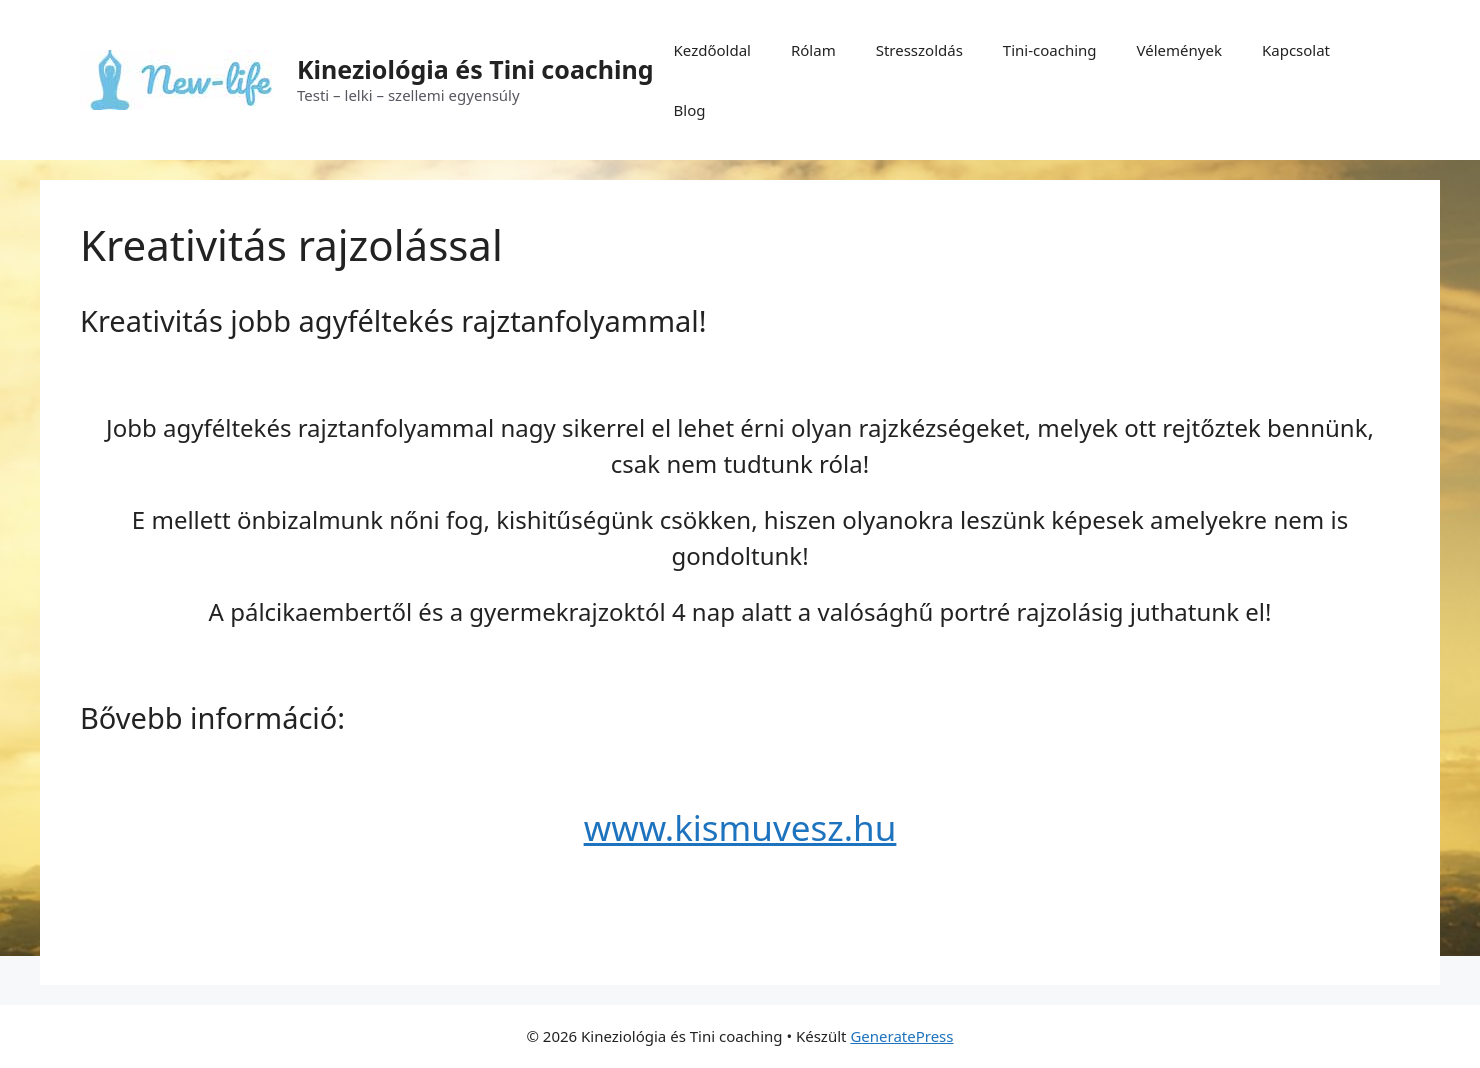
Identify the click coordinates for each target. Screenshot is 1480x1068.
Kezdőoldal (712, 50)
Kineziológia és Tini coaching (475, 69)
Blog (690, 110)
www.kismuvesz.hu (740, 827)
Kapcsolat (1296, 50)
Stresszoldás (919, 50)
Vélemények (1179, 50)
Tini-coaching (1050, 50)
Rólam (813, 50)
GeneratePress (901, 1036)
